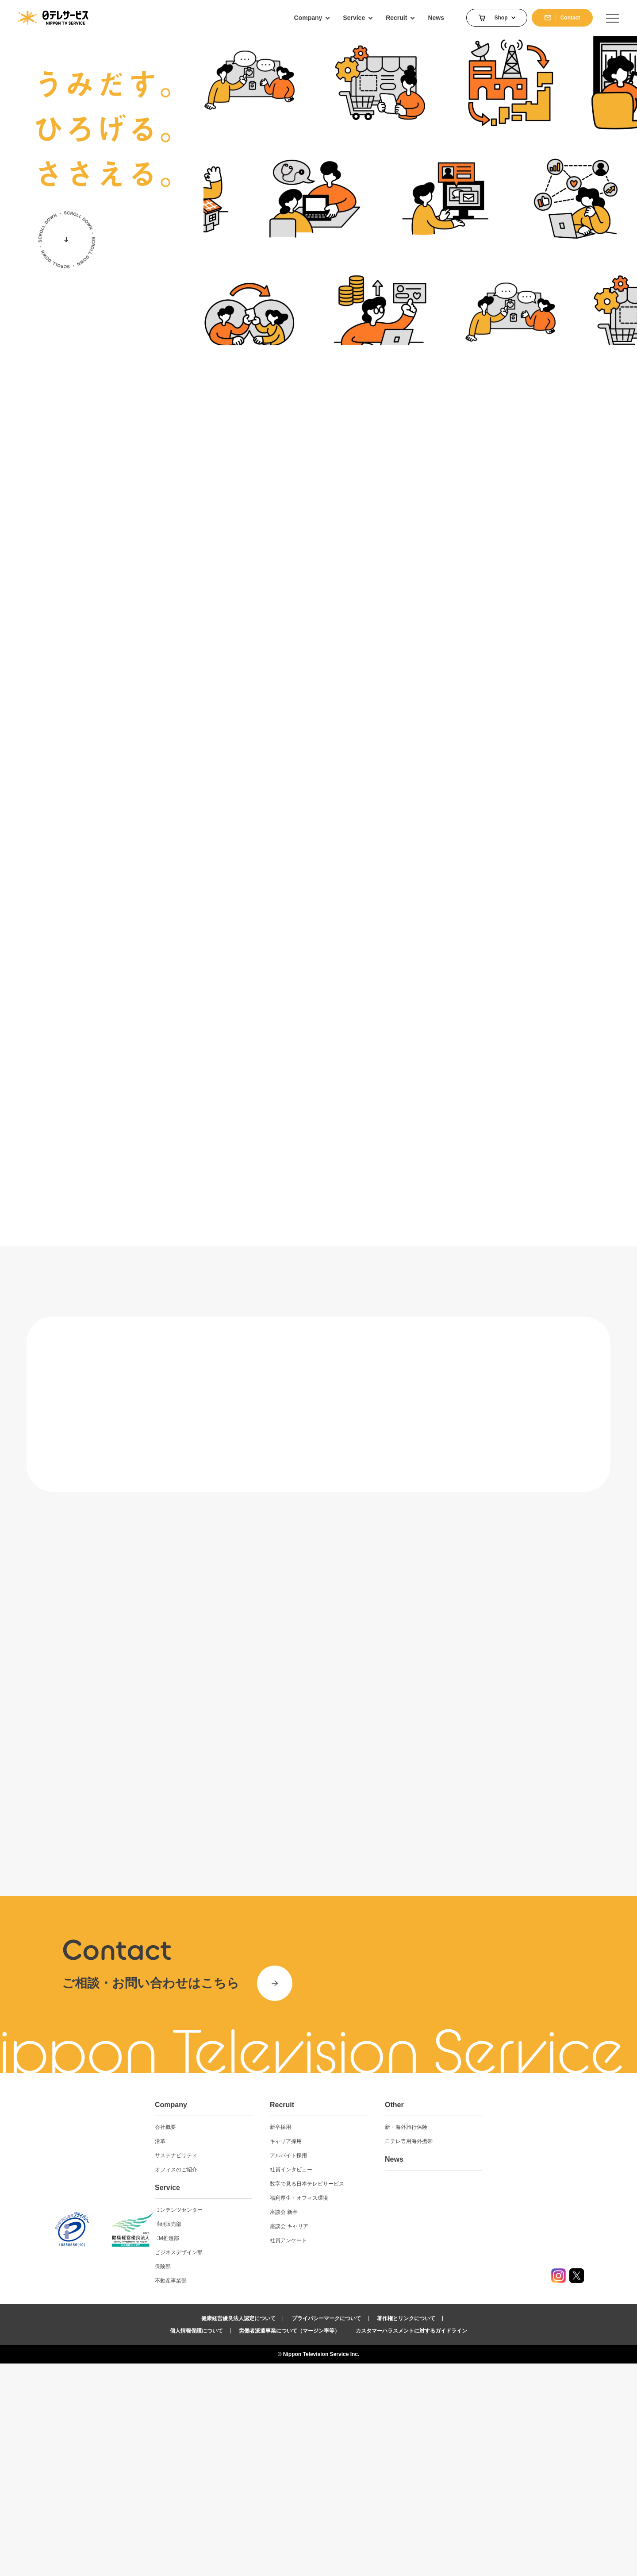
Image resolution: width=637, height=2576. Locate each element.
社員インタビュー (368, 2382)
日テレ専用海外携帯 (476, 2354)
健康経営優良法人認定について (238, 2531)
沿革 (247, 2354)
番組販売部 (255, 2436)
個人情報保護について (196, 2543)
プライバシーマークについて (326, 2531)
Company (258, 2317)
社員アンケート (365, 2453)
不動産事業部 (258, 2493)
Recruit (359, 2317)
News (461, 2371)
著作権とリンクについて (406, 2531)
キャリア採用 (363, 2354)
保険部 (250, 2479)
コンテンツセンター (266, 2422)
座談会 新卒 (361, 2425)
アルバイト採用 (365, 2368)
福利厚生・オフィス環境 (376, 2410)
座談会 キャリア (366, 2439)
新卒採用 (357, 2340)
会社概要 (252, 2340)
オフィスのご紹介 (263, 2382)
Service (254, 2400)
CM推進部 (254, 2451)
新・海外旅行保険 (473, 2340)
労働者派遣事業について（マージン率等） (289, 2543)
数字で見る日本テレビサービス (384, 2396)
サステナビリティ (263, 2368)
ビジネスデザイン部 (266, 2465)
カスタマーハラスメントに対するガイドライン (411, 2543)
